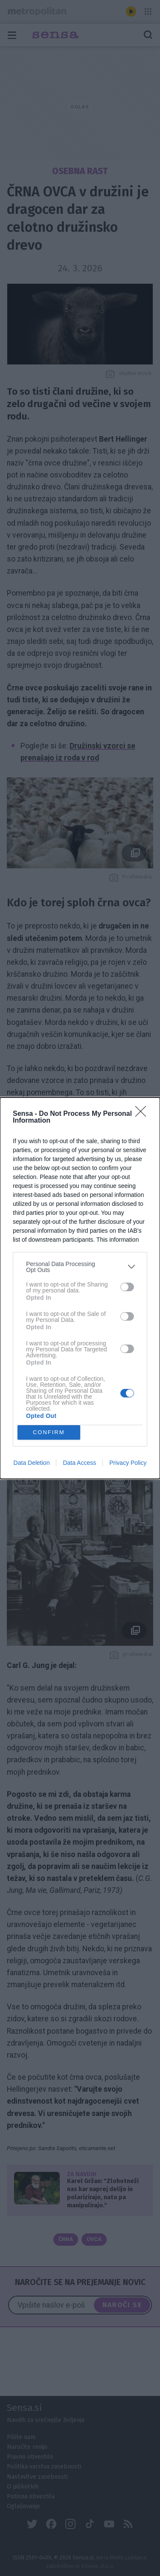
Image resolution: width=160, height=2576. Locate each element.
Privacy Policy (127, 1462)
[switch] (127, 1287)
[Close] (143, 1114)
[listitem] (80, 1267)
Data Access (79, 1462)
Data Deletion (32, 1462)
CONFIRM (49, 1432)
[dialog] (80, 1288)
